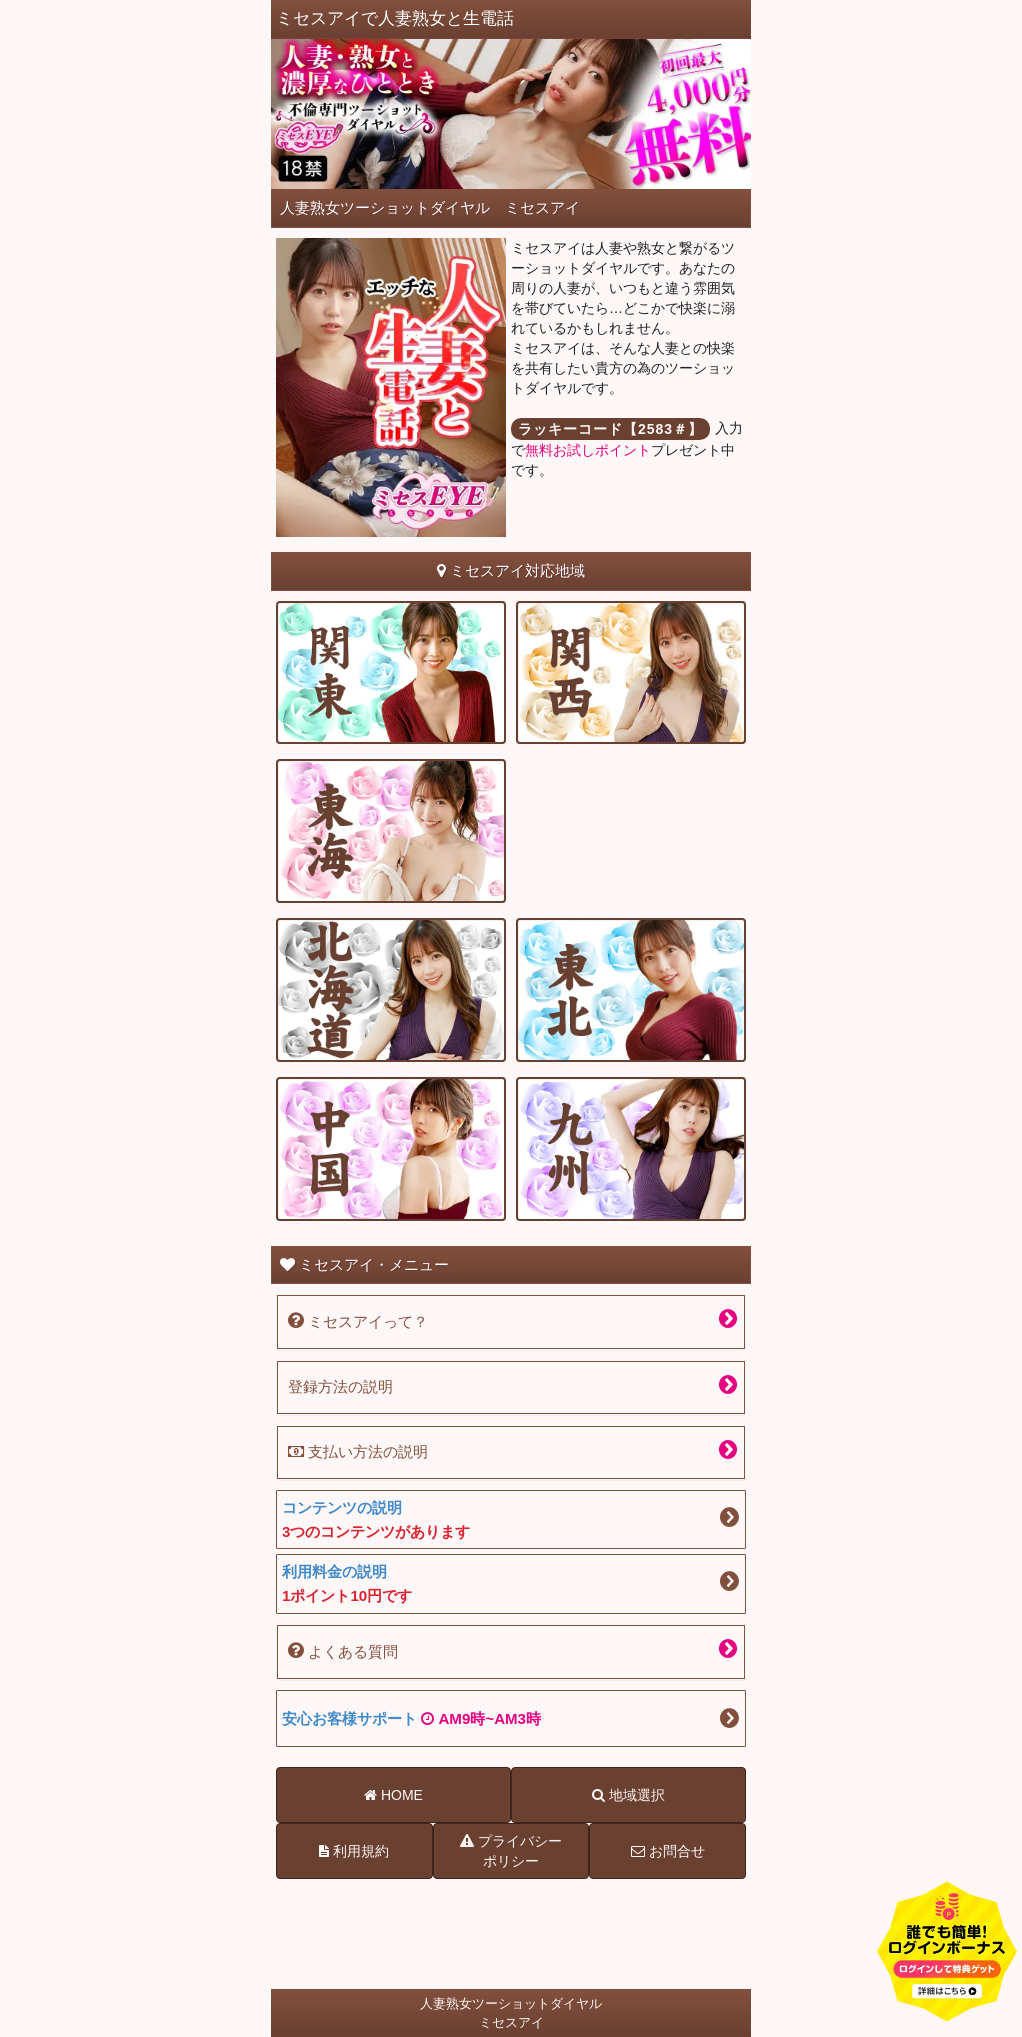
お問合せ (668, 1851)
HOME (393, 1795)
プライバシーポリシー (511, 1850)
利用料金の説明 (511, 1585)
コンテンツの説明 (511, 1521)
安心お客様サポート (411, 1718)
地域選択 (628, 1795)
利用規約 (354, 1851)
